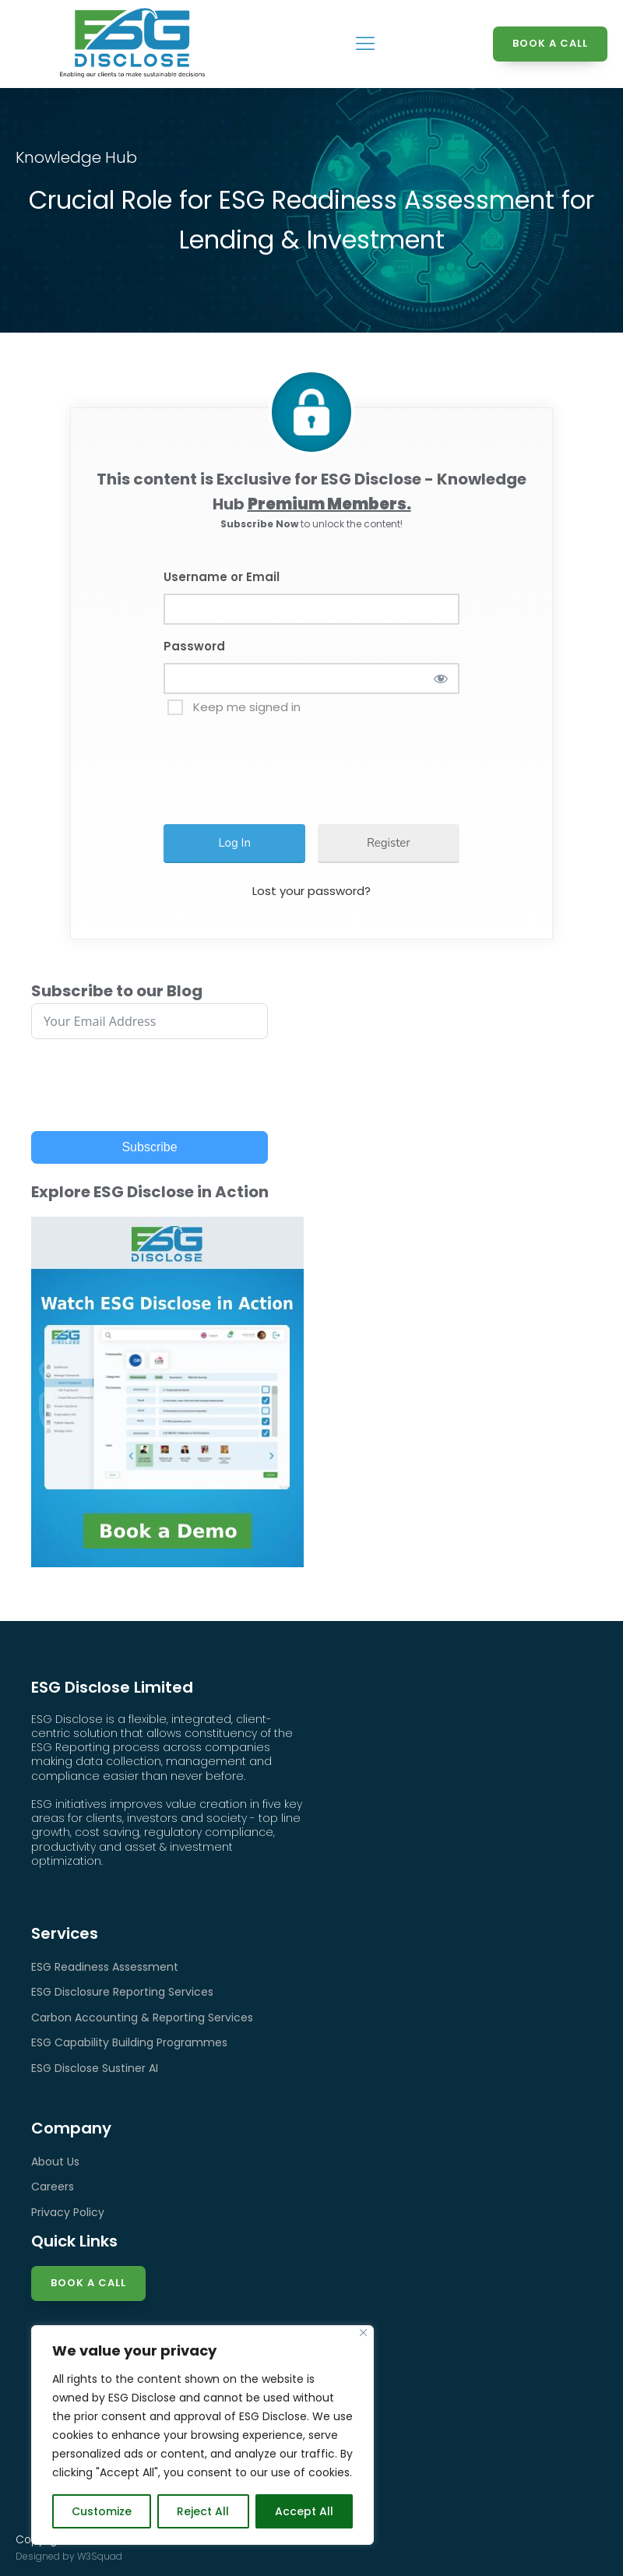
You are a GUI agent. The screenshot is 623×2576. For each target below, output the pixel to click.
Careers (52, 2186)
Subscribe (149, 1147)
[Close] (363, 2332)
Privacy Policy (67, 2212)
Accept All (304, 2511)
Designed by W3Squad (69, 2556)
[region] (202, 2435)
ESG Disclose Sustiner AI (94, 2068)
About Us (55, 2161)
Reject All (203, 2511)
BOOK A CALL (550, 43)
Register (388, 843)
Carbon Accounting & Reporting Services (142, 2017)
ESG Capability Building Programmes (129, 2042)
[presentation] (289, 762)
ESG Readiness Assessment (104, 1967)
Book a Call (88, 2282)
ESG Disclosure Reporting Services (122, 1992)
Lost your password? (311, 891)
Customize (102, 2511)
